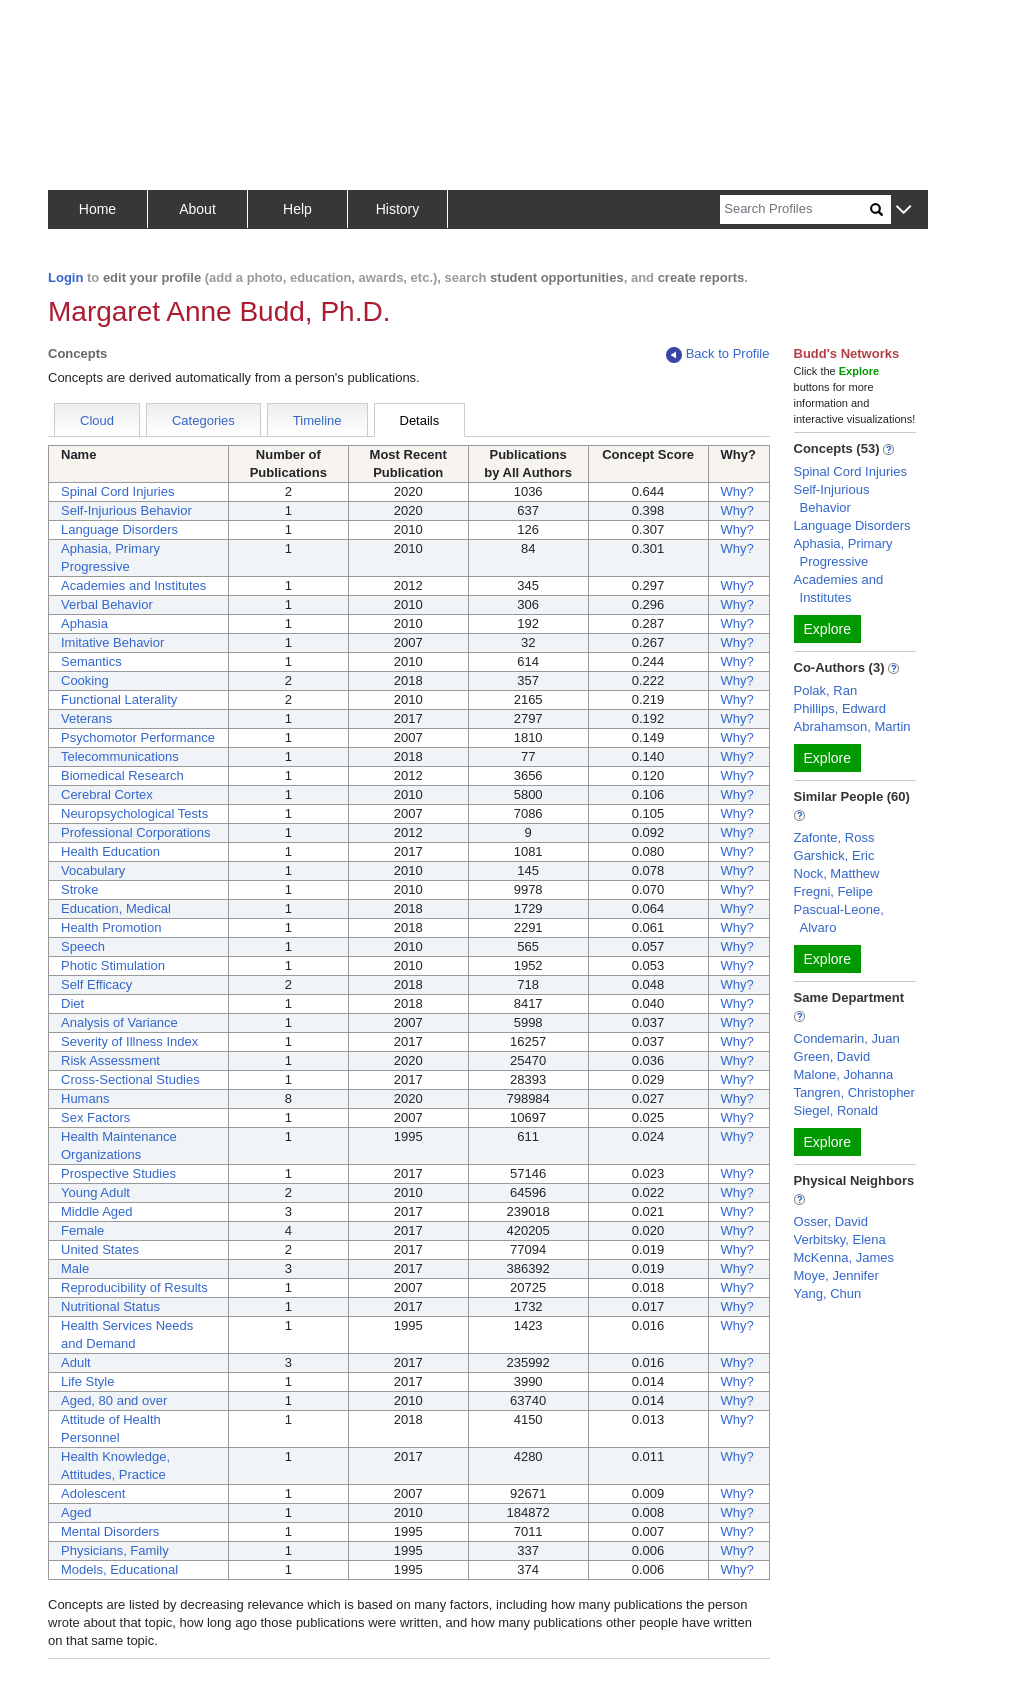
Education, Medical (116, 908)
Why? (737, 491)
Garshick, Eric (834, 855)
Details (420, 420)
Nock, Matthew (837, 873)
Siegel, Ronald (836, 1110)
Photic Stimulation (113, 965)
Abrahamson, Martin (852, 726)
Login (65, 277)
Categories (203, 420)
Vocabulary (93, 870)
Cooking (85, 680)
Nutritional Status (110, 1306)
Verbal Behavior (107, 604)
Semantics (91, 661)
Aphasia (84, 623)
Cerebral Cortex (107, 794)
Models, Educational (119, 1569)
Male (75, 1268)
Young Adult (95, 1192)
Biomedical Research (122, 775)
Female (82, 1230)
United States (100, 1249)
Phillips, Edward (840, 708)
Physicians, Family (115, 1550)
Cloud (97, 420)
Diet (72, 1003)
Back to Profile (718, 354)
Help (297, 209)
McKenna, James (844, 1257)
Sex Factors (95, 1117)
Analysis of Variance (119, 1022)
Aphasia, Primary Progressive (843, 552)
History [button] (398, 209)
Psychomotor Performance (138, 737)
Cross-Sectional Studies (130, 1079)
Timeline (317, 420)
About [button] (197, 209)
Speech (83, 946)
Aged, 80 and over (114, 1400)
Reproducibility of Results (134, 1287)
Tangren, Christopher (854, 1092)
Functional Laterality (119, 699)
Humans (85, 1098)
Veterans (86, 718)
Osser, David (831, 1221)
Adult (76, 1362)
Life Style (87, 1381)
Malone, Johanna (844, 1074)
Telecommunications (120, 756)
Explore (827, 629)
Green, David (832, 1056)
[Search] (795, 209)
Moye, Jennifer (836, 1275)
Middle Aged (97, 1211)
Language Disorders (119, 529)
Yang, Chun (828, 1293)
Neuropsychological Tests (134, 813)
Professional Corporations (136, 832)
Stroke (80, 889)
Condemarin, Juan (847, 1038)
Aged (76, 1512)
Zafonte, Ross (834, 837)
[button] (903, 210)
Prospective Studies (118, 1173)
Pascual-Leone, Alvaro (839, 918)
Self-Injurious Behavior (126, 510)
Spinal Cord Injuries (117, 491)
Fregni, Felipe (833, 891)
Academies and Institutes (133, 585)
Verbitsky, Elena (840, 1239)
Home (97, 209)
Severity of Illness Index (129, 1041)
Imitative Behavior (112, 642)
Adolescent (93, 1493)
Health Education (110, 851)
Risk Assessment (110, 1060)
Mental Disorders (110, 1531)
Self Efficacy (96, 984)
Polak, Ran (826, 690)
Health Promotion (111, 927)
